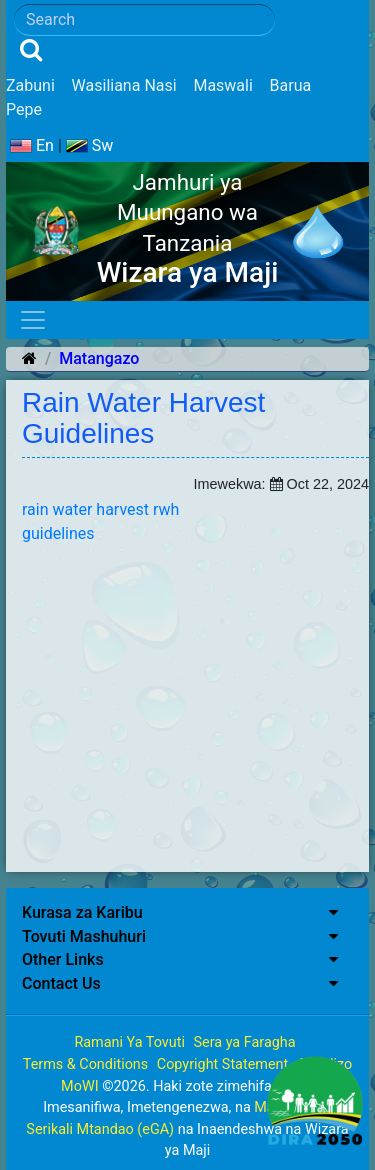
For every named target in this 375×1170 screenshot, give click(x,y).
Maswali (222, 85)
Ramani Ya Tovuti (129, 1042)
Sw (90, 145)
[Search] (144, 20)
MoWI (81, 1086)
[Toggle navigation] (33, 320)
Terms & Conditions (85, 1064)
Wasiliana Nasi (124, 85)
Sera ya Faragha (245, 1042)
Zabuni (30, 85)
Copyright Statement (222, 1064)
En (32, 145)
